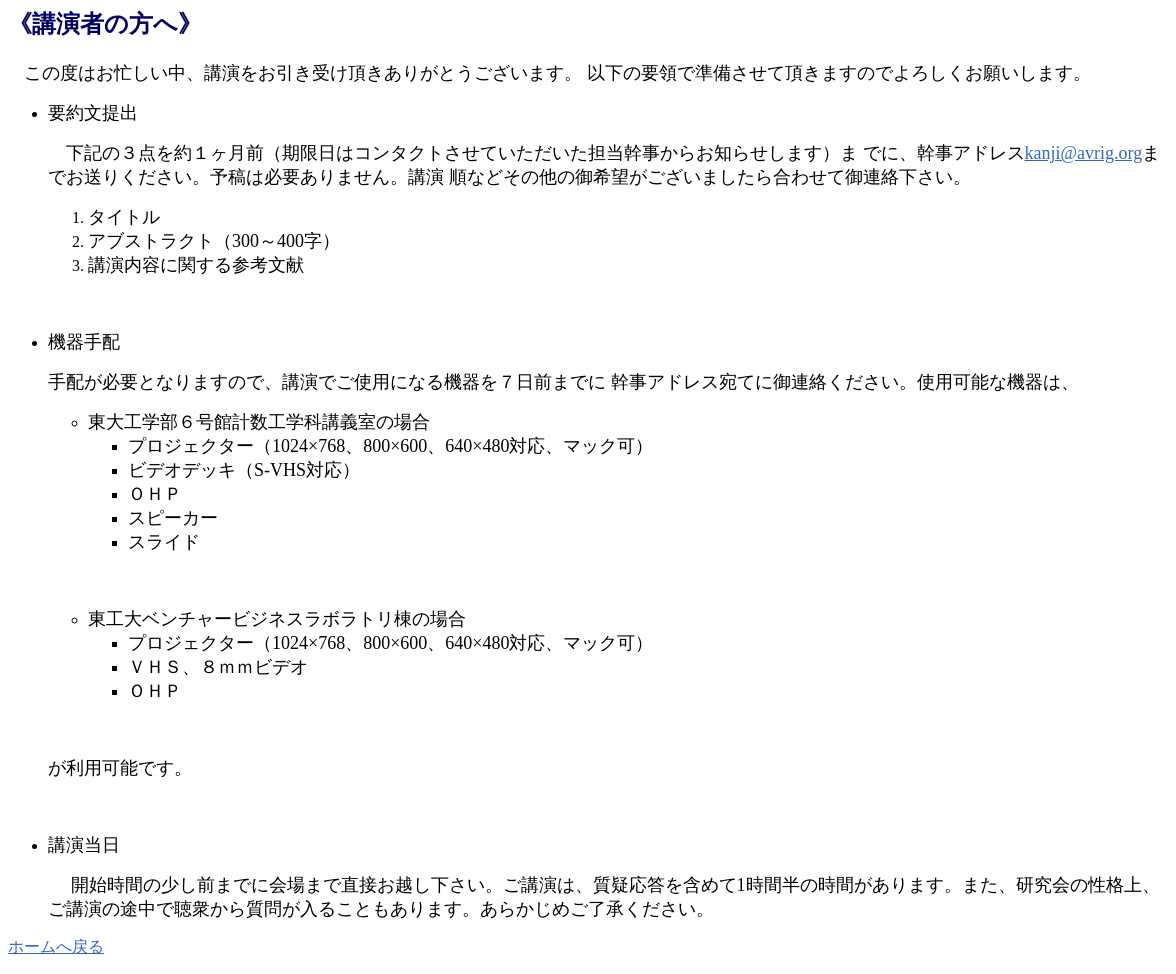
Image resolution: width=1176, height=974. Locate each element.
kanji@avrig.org (1084, 153)
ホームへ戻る (56, 946)
